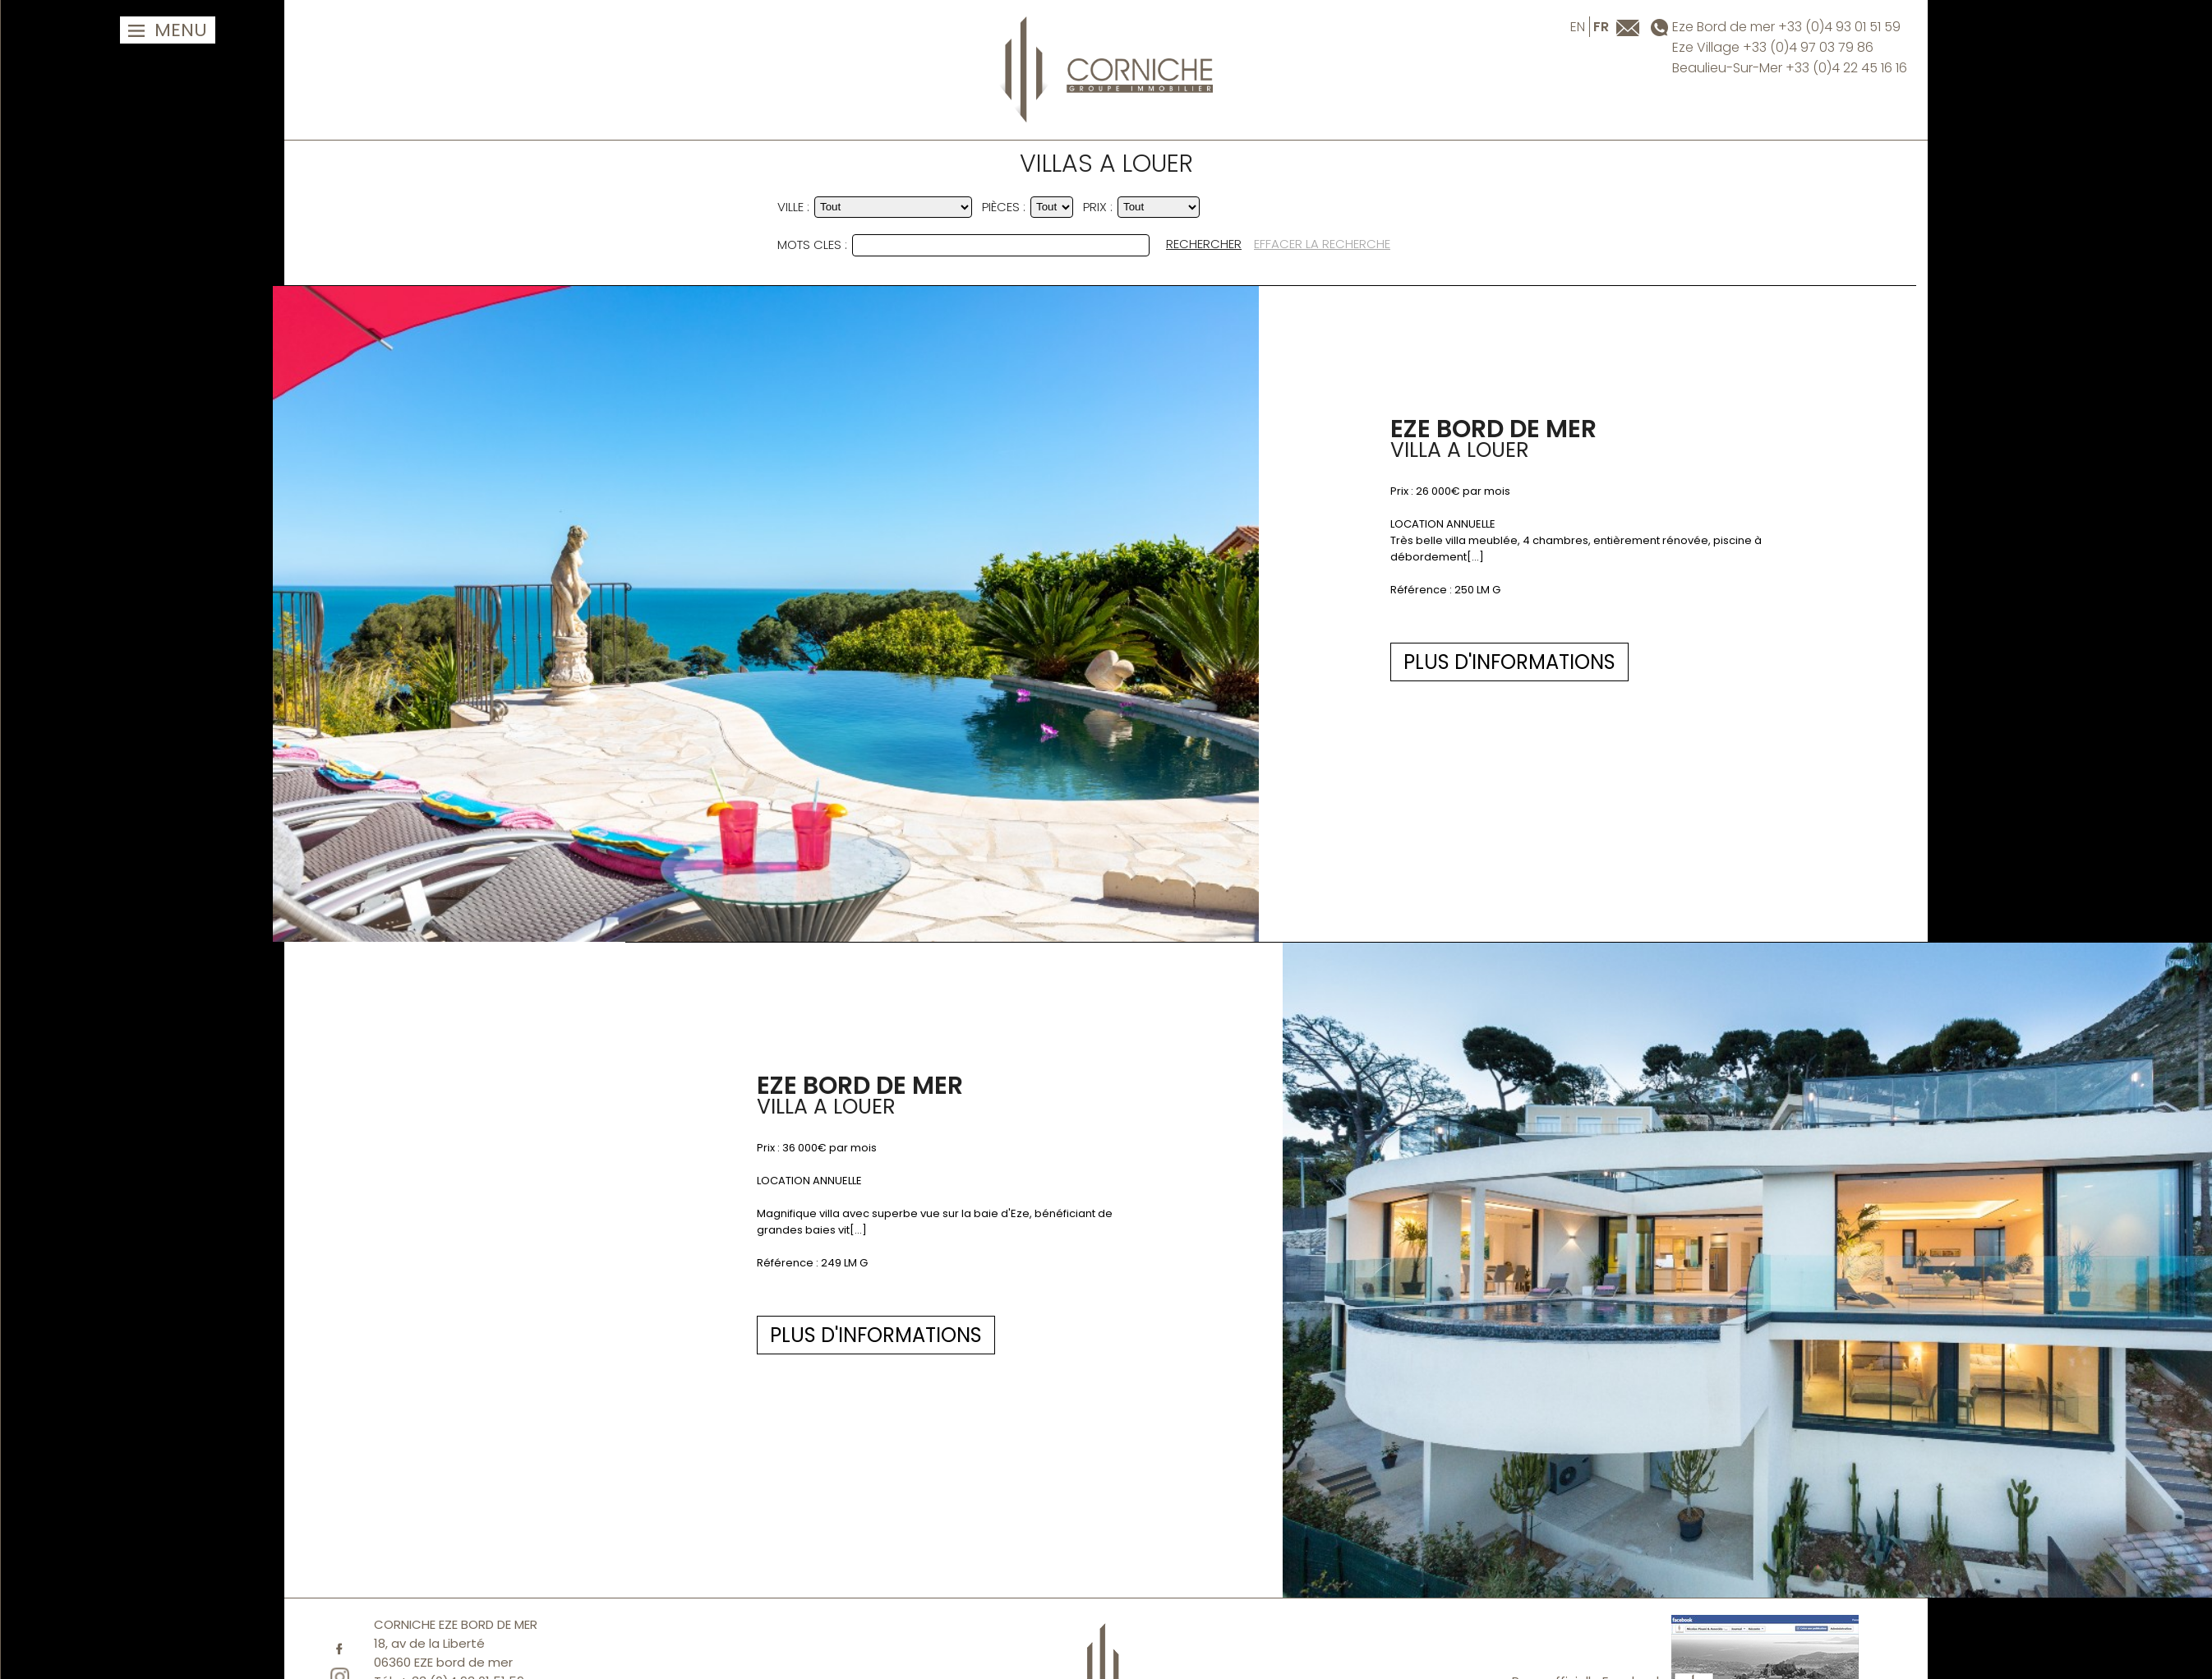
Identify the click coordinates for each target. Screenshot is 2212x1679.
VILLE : (793, 206)
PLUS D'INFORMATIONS (905, 662)
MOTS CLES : (812, 244)
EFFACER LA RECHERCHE (1322, 243)
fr (1601, 26)
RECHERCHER (1204, 243)
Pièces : (1003, 206)
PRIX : (1098, 206)
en (1577, 26)
